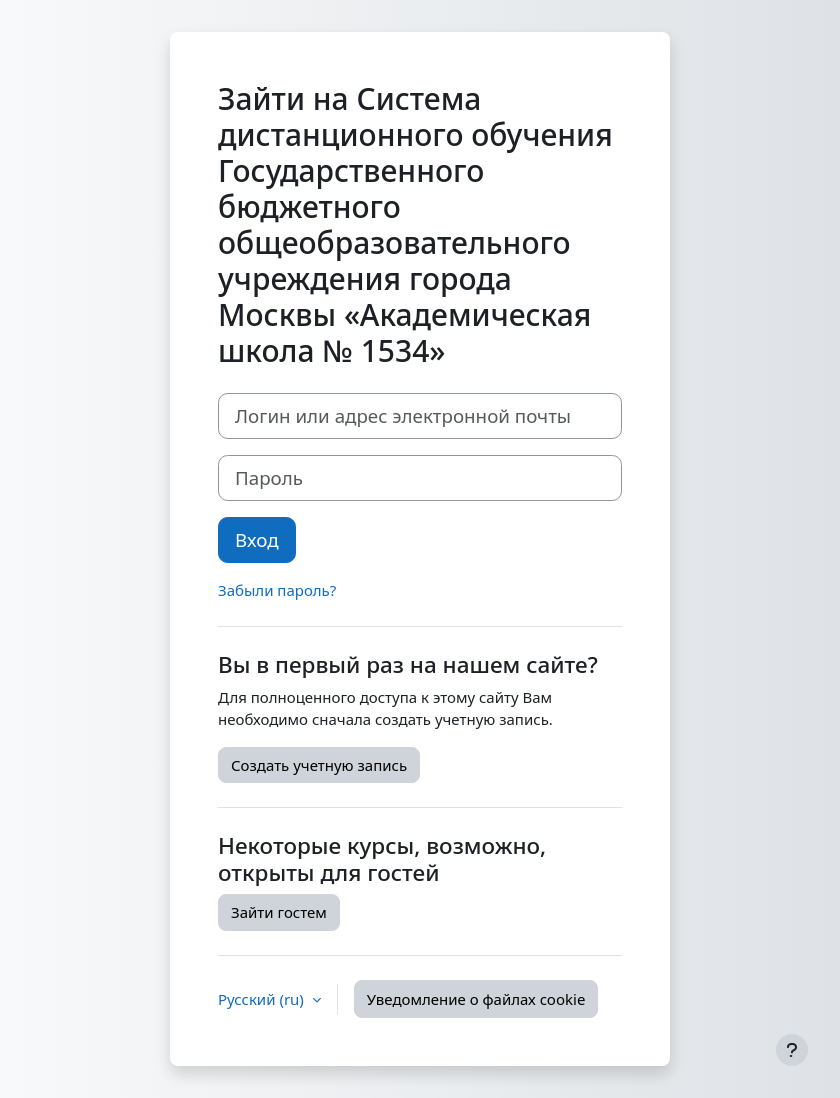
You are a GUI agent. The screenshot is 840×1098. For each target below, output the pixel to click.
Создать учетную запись (319, 765)
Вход (257, 539)
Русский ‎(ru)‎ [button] (263, 999)
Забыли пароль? (277, 590)
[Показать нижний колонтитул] (792, 1050)
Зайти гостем (279, 912)
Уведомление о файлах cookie (476, 999)
